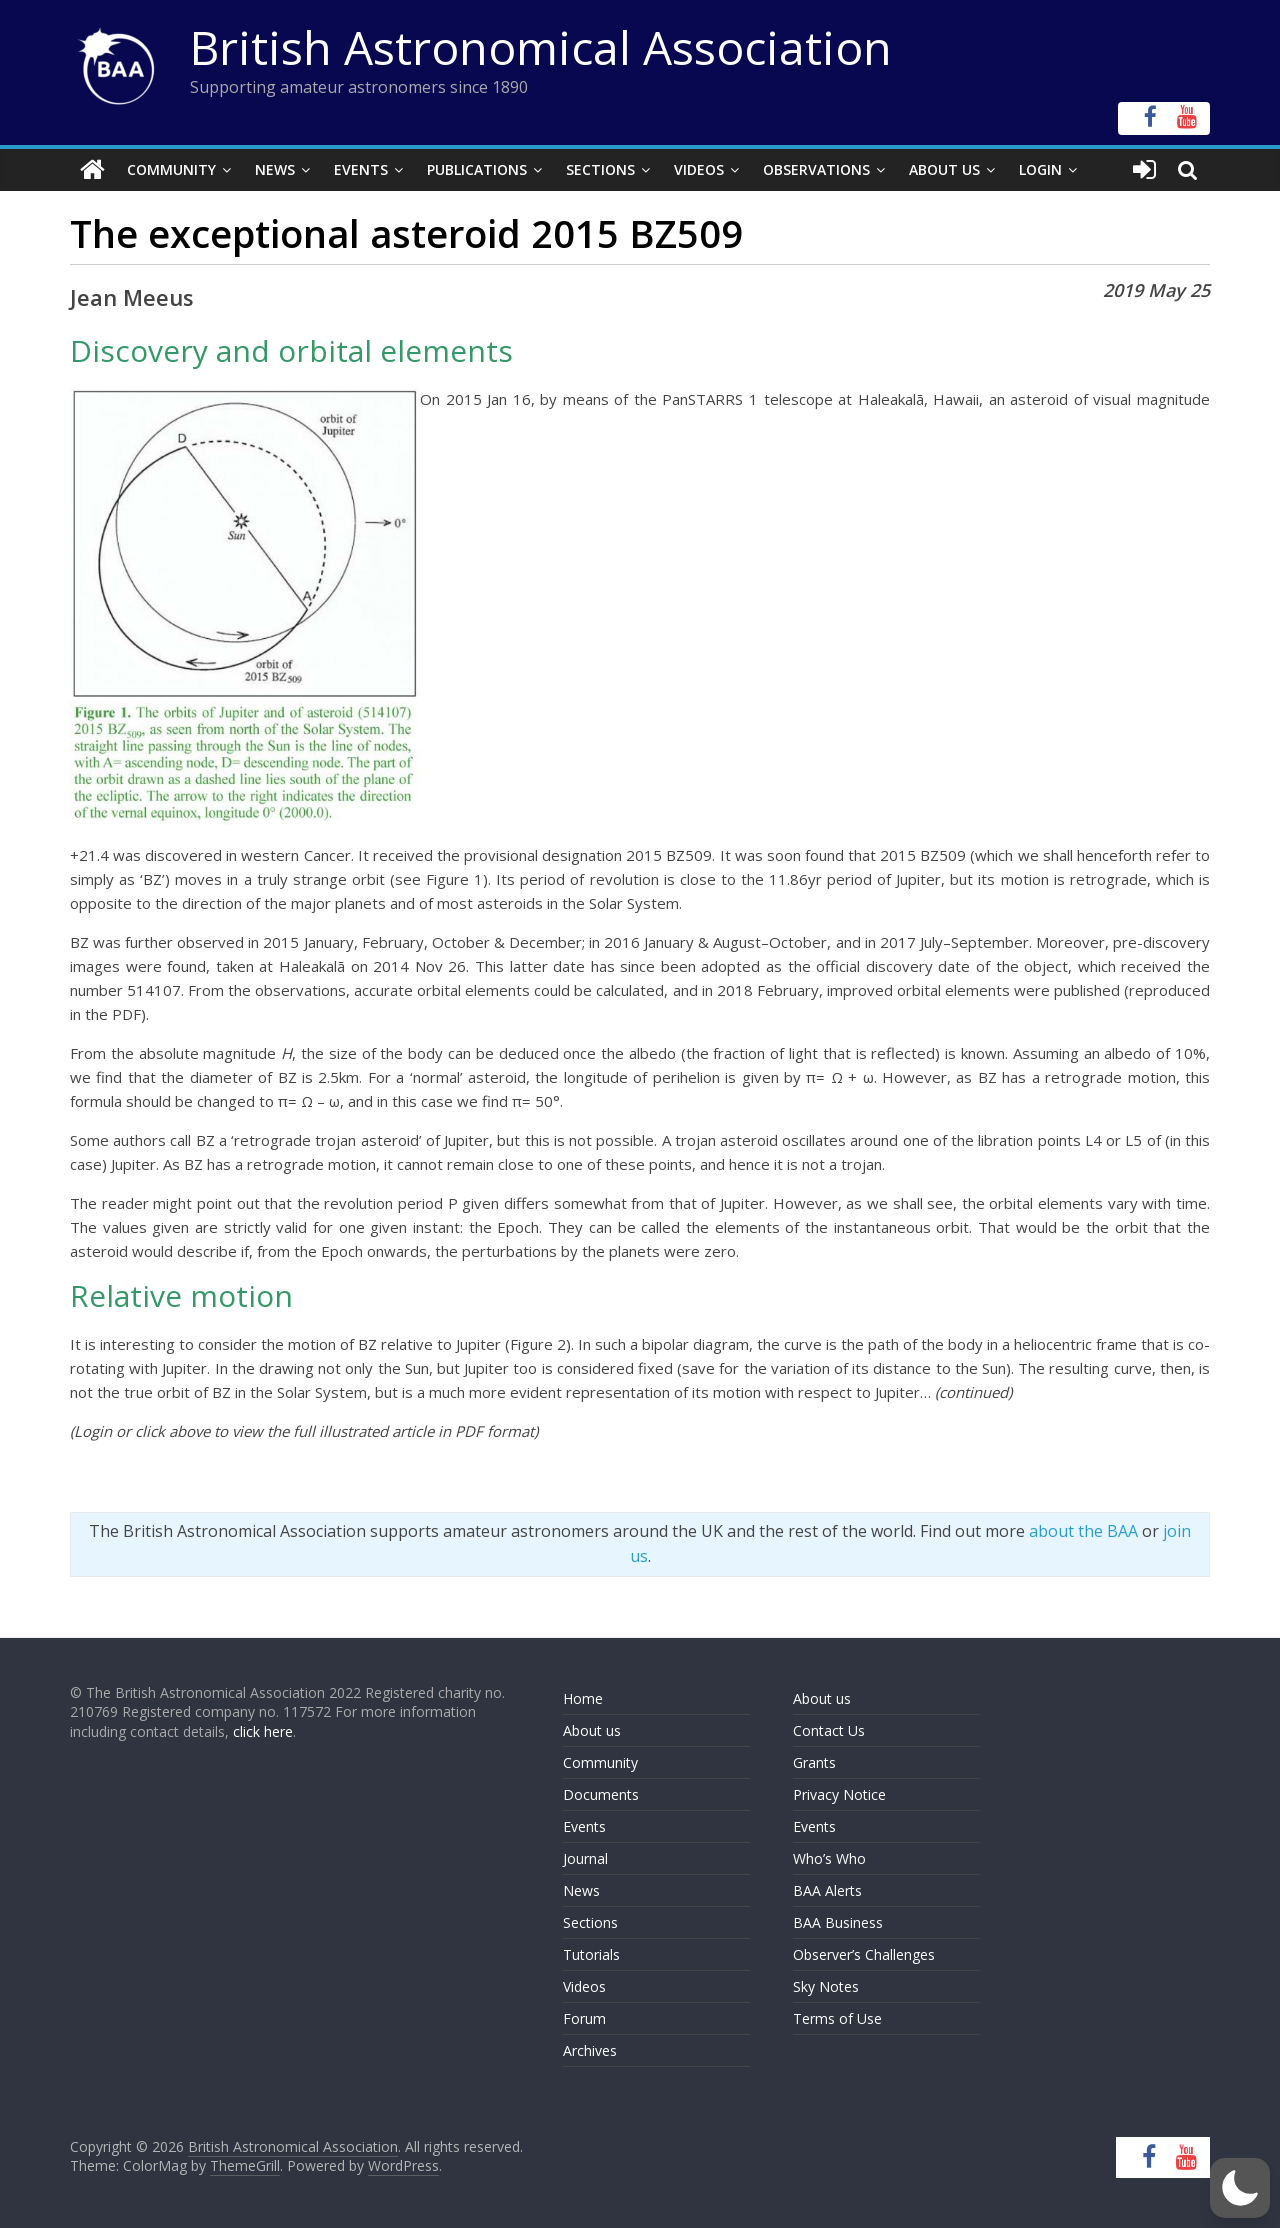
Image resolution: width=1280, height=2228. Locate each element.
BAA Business (838, 1922)
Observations (816, 169)
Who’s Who (829, 1858)
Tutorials (591, 1954)
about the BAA (1083, 1531)
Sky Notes (826, 1986)
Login (1040, 169)
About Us (944, 169)
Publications (477, 169)
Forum (584, 2018)
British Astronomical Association (541, 47)
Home (583, 1698)
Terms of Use (837, 2018)
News (275, 169)
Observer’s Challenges (864, 1954)
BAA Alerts (827, 1890)
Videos (699, 169)
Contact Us (829, 1730)
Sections (600, 169)
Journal (585, 1858)
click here (263, 1731)
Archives (590, 2050)
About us (592, 1730)
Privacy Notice (839, 1794)
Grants (814, 1762)
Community (171, 169)
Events (361, 169)
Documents (601, 1794)
